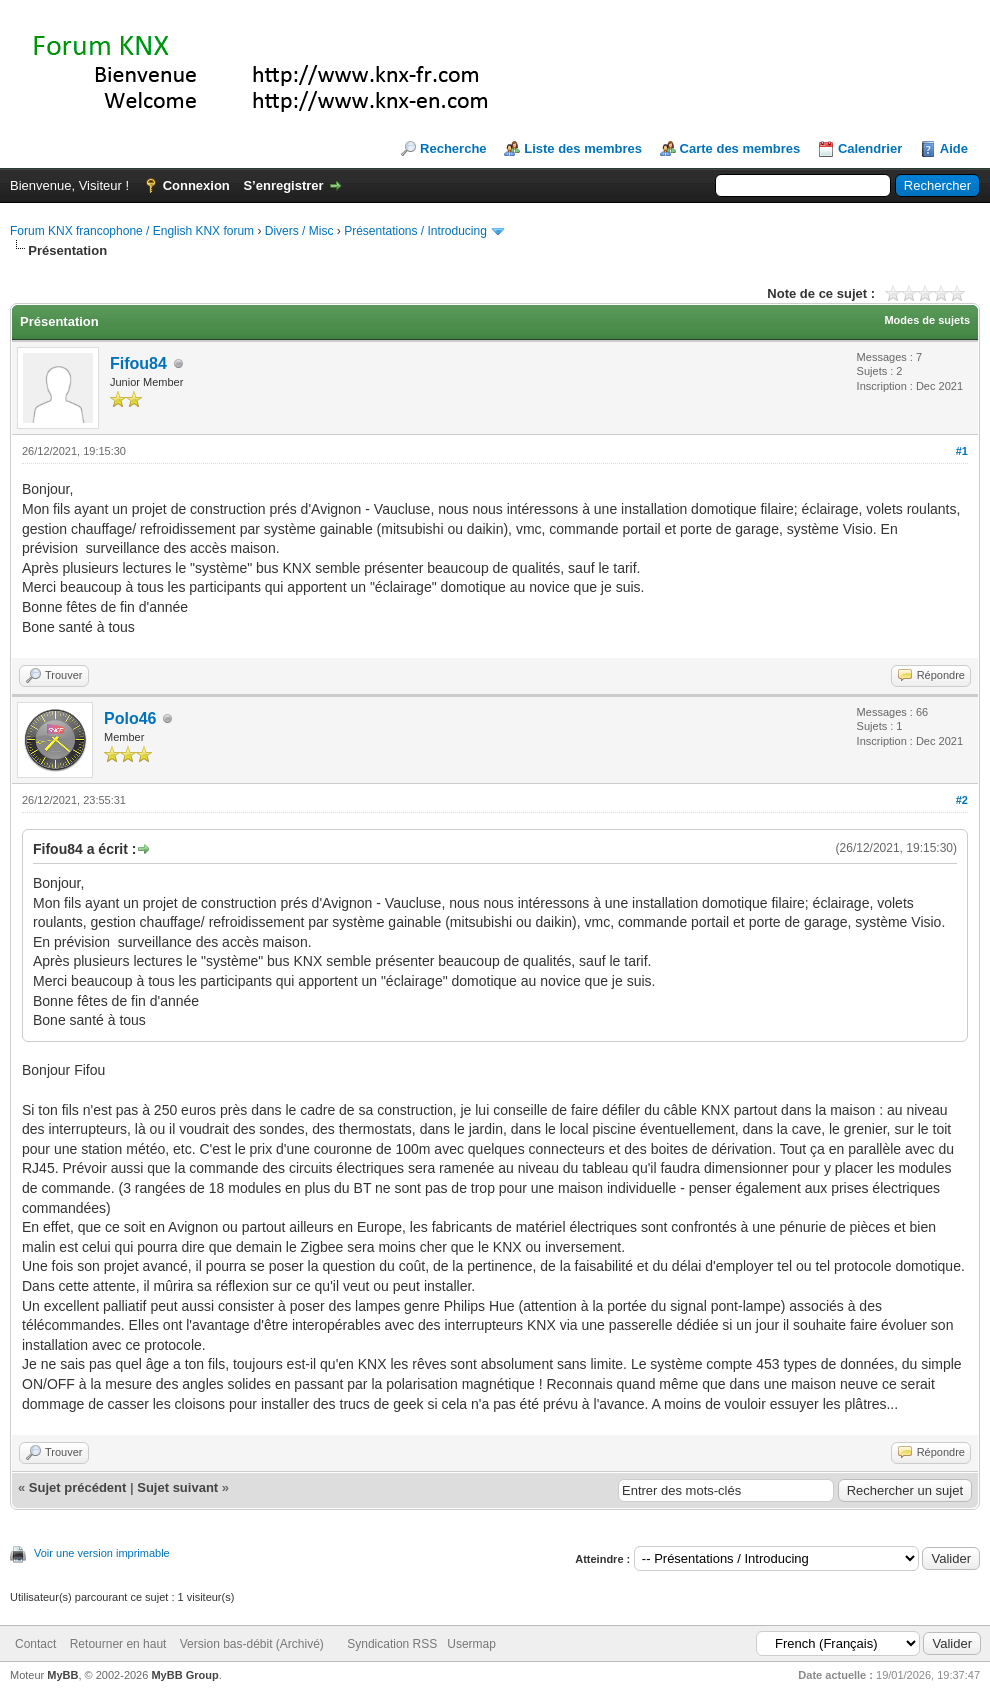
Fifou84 (138, 363)
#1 (962, 451)
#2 (962, 800)
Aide (954, 148)
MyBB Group (184, 1675)
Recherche (453, 148)
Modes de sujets (927, 320)
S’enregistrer (283, 185)
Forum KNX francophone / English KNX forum (132, 231)
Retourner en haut (118, 1644)
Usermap (471, 1644)
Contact (35, 1644)
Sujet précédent (78, 1487)
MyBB (62, 1675)
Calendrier (870, 148)
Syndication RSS (392, 1644)
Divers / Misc (299, 231)
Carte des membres (740, 148)
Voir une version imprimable (102, 1553)
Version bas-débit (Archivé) (252, 1644)
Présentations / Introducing (415, 231)
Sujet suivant (177, 1487)
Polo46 (130, 718)
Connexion (196, 185)
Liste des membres (583, 148)
